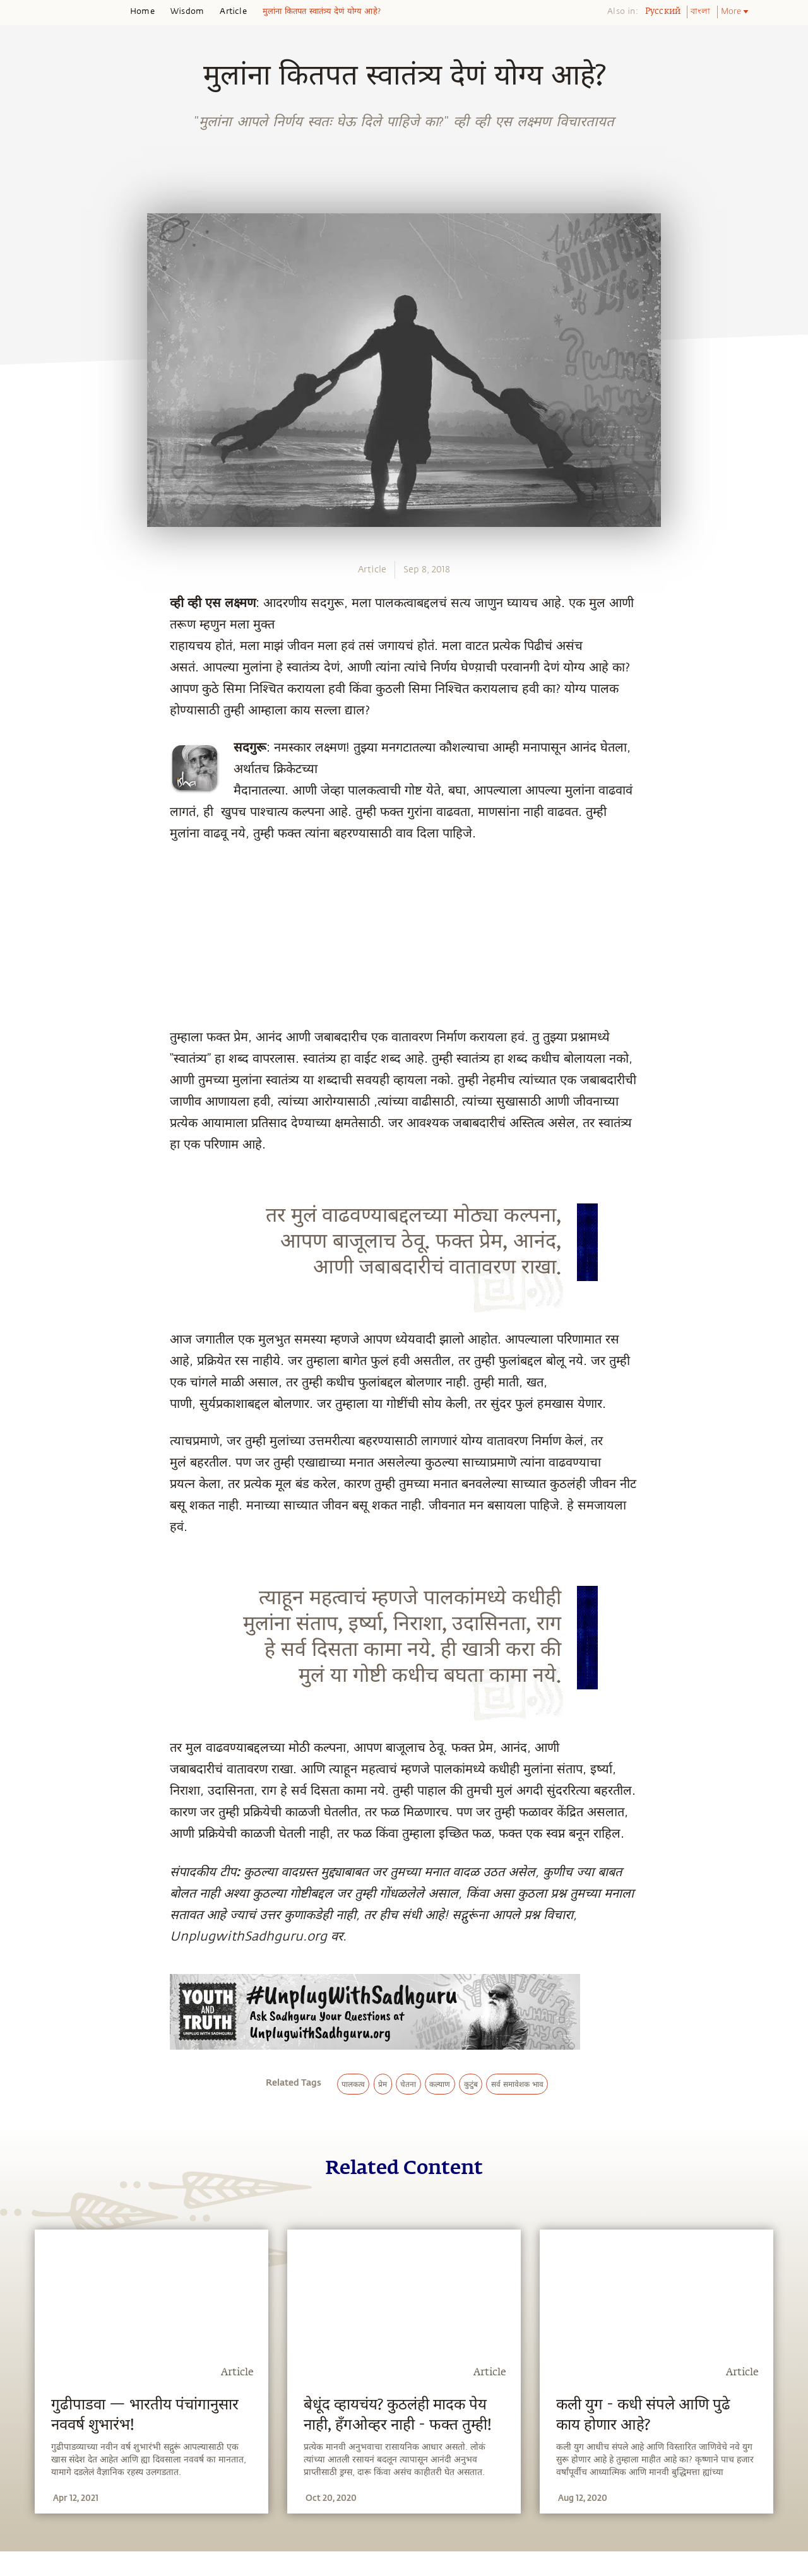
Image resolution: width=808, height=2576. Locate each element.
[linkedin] (23, 950)
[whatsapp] (27, 862)
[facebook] (24, 891)
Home (142, 11)
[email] (23, 979)
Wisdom (187, 11)
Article (233, 11)
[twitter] (23, 921)
